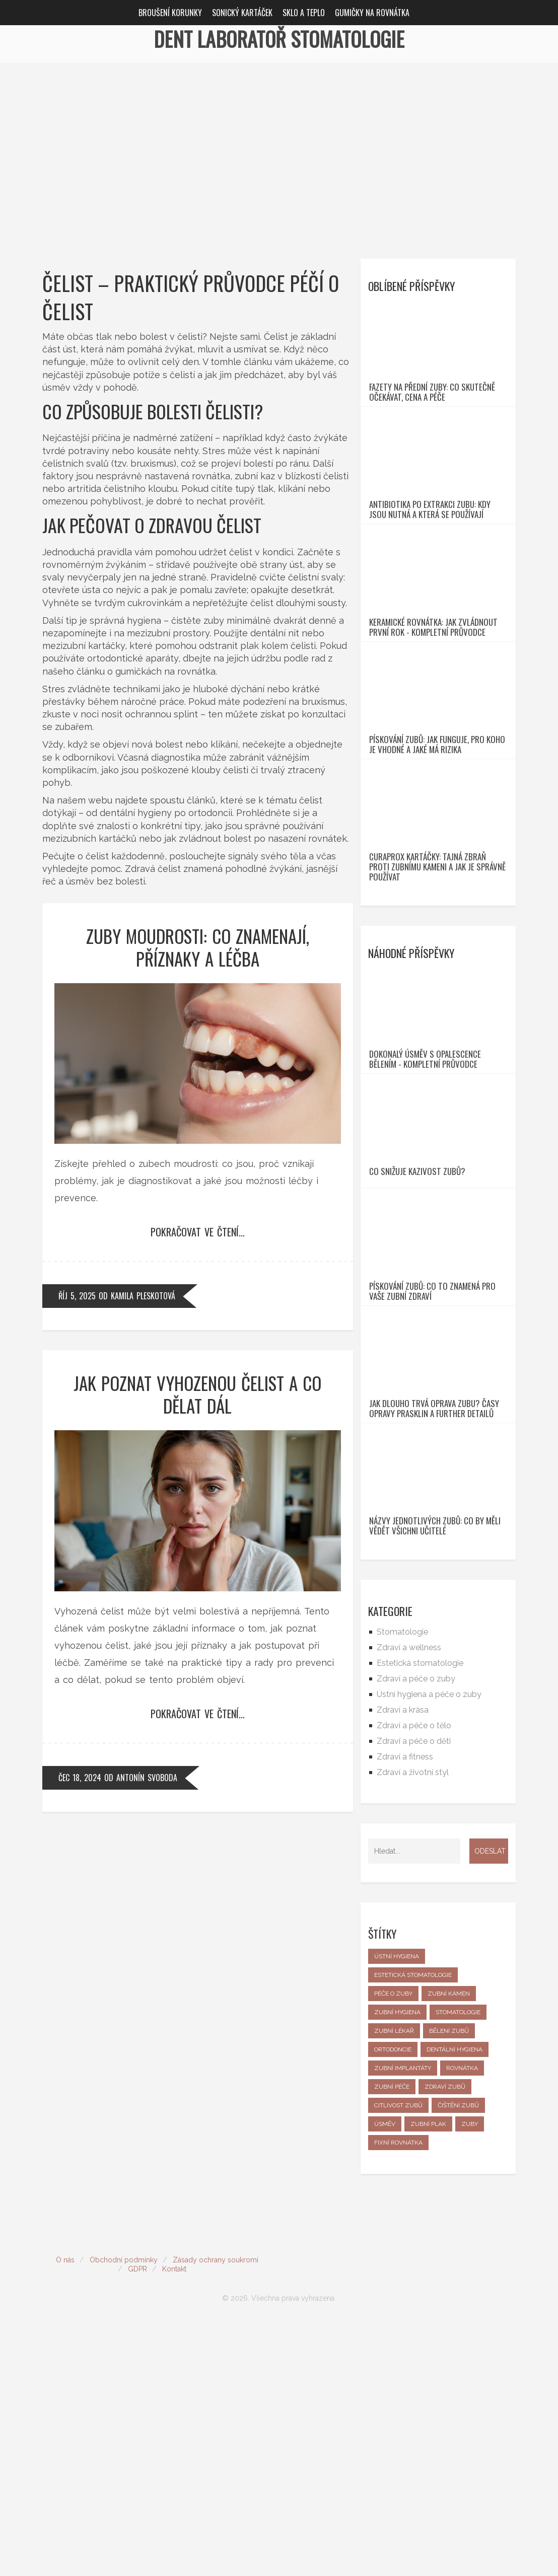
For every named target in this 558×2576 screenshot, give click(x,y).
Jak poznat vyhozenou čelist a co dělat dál (197, 1394)
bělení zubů (449, 2284)
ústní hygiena (396, 2209)
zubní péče (391, 2339)
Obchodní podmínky (124, 2513)
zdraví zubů (445, 2339)
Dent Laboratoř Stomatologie (279, 39)
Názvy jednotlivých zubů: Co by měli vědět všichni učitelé (435, 1779)
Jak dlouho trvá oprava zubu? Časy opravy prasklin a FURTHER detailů (434, 1636)
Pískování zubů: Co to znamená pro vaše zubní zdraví (432, 1494)
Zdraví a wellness (409, 1900)
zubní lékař (394, 2284)
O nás (65, 2513)
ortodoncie (392, 2302)
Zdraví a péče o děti (414, 1994)
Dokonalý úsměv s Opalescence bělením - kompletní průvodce (425, 1211)
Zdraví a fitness (405, 2010)
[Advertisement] (279, 138)
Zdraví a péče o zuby (416, 1932)
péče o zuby (393, 2246)
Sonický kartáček (242, 13)
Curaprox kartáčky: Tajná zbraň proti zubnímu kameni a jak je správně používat (437, 993)
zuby (469, 2377)
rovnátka (462, 2321)
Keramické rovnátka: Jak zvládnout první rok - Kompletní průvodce (433, 703)
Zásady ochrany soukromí (215, 2513)
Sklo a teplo (304, 13)
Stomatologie (402, 1885)
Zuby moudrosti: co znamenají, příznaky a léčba (197, 947)
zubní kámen (449, 2246)
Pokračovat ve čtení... (198, 1231)
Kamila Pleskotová (143, 1296)
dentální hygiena (454, 2302)
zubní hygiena (397, 2265)
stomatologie (458, 2265)
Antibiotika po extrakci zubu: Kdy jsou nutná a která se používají (430, 560)
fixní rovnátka (398, 2395)
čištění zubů (458, 2358)
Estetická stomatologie (420, 1916)
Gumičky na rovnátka (372, 13)
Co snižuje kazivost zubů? (417, 1349)
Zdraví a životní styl (413, 2025)
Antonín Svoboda (146, 1778)
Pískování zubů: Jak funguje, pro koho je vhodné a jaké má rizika (437, 846)
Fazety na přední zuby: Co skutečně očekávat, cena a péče (432, 417)
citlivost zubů (398, 2358)
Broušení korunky (170, 13)
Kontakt (174, 2522)
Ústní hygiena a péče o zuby (429, 1947)
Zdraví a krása (403, 1963)
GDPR (137, 2522)
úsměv (384, 2377)
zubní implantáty (402, 2321)
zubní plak (428, 2377)
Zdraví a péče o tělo (414, 1978)
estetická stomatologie (413, 2228)
